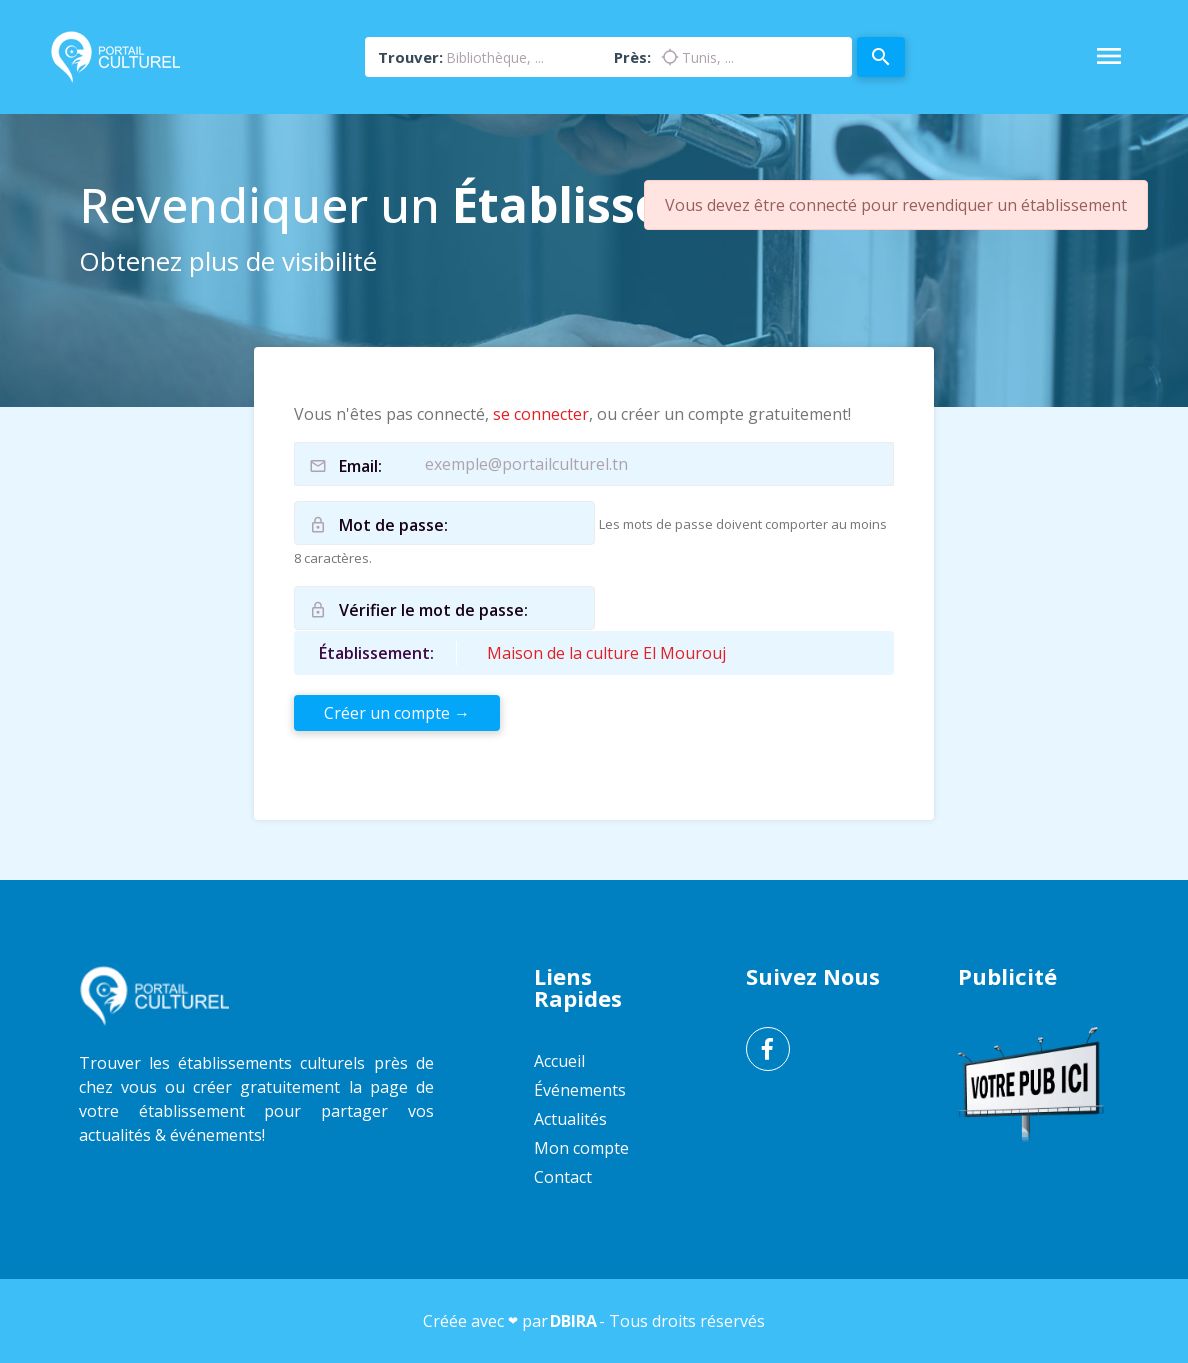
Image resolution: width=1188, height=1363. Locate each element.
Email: (360, 466)
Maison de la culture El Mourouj (606, 653)
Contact (563, 1177)
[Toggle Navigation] (1109, 57)
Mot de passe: (393, 525)
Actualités (570, 1119)
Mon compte (581, 1148)
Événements (580, 1090)
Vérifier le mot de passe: (433, 610)
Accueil (559, 1061)
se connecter (541, 414)
